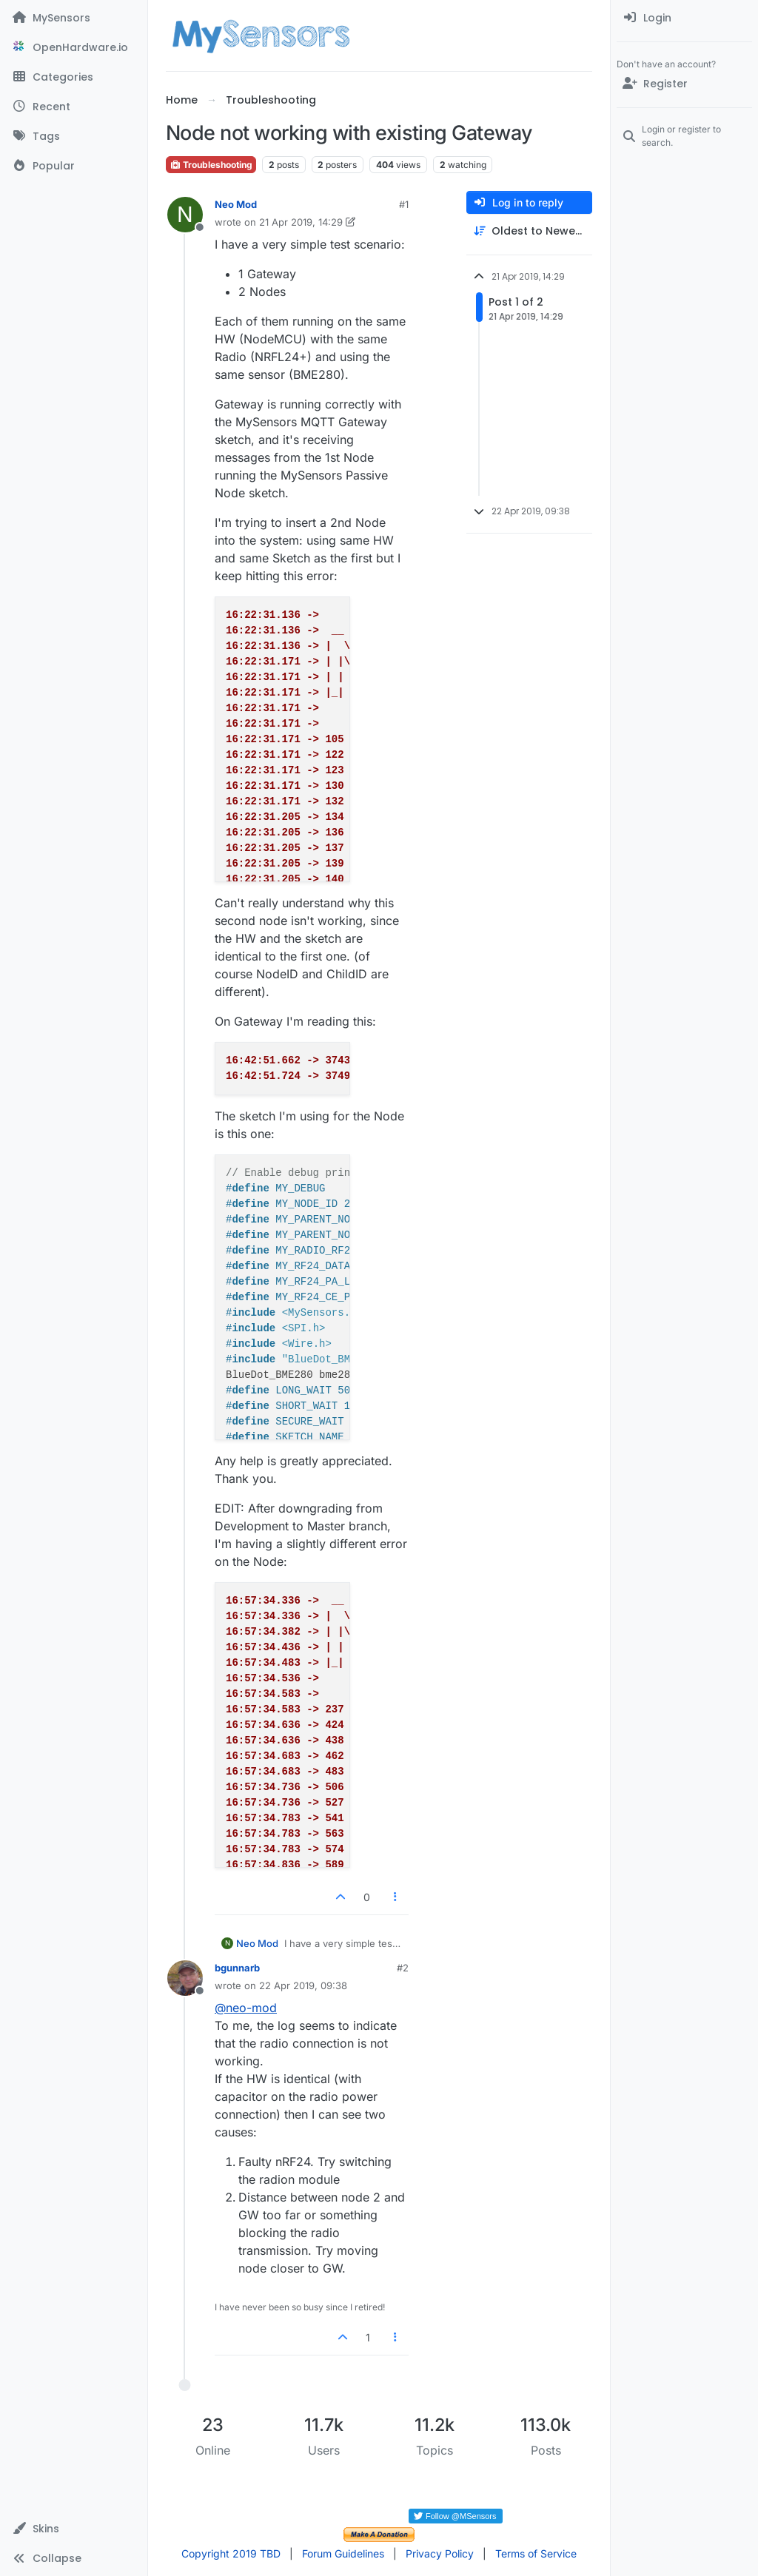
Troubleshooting (211, 164)
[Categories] (73, 77)
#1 (404, 204)
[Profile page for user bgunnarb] (185, 1978)
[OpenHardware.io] (73, 47)
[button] (73, 2528)
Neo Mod (236, 204)
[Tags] (73, 136)
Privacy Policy (440, 2553)
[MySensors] (73, 18)
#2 (403, 1968)
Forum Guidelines (343, 2553)
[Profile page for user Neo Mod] (185, 214)
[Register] (684, 83)
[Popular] (73, 166)
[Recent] (73, 106)
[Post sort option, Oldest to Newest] (529, 231)
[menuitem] (684, 18)
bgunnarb (237, 1968)
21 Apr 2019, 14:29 (301, 222)
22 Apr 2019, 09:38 (303, 1985)
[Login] (684, 18)
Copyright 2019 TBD (231, 2553)
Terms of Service (536, 2553)
